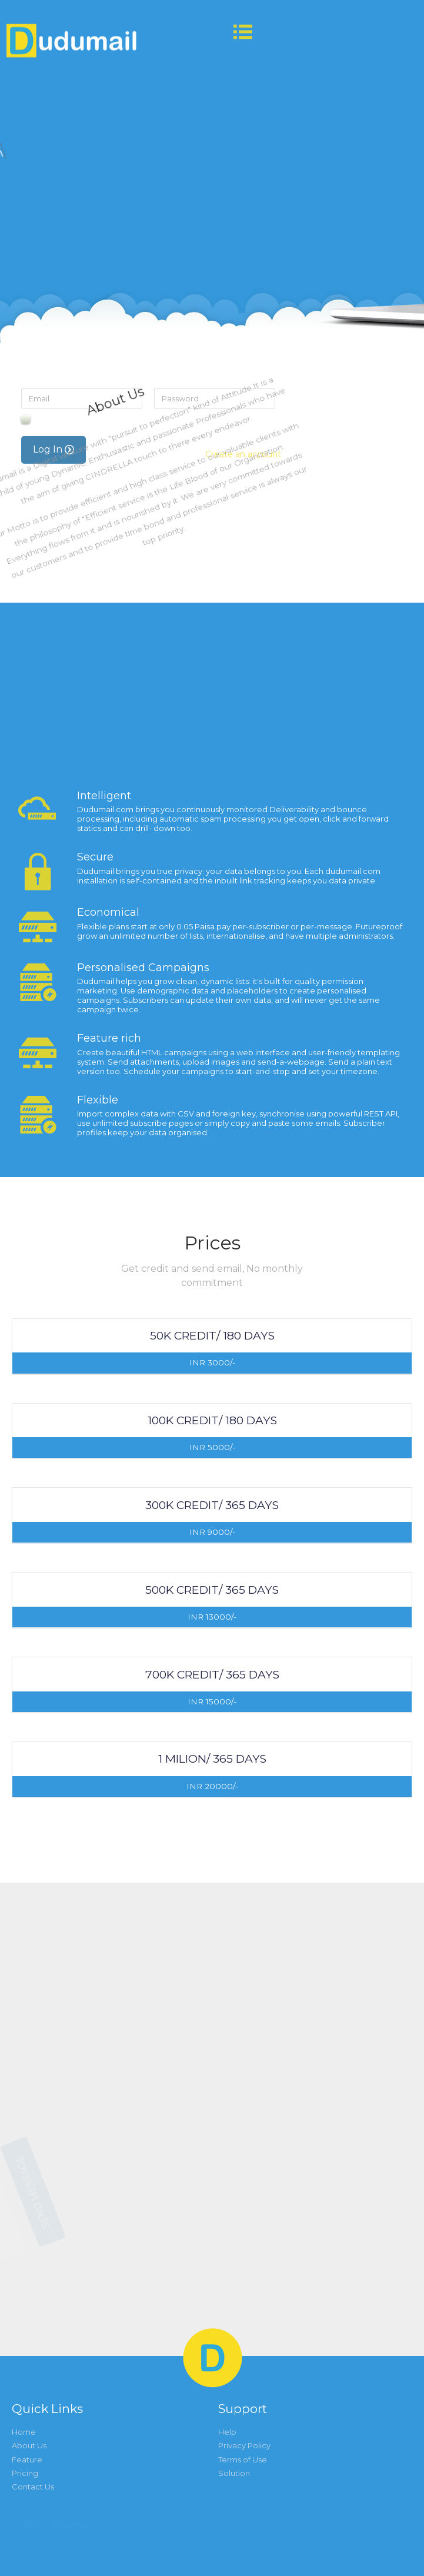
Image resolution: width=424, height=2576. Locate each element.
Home (24, 2432)
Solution (234, 2473)
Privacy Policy (244, 2445)
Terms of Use (242, 2459)
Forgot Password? (232, 722)
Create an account (243, 757)
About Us (29, 2445)
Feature (27, 2459)
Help (227, 2432)
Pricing (25, 2473)
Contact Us (33, 2486)
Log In (53, 752)
